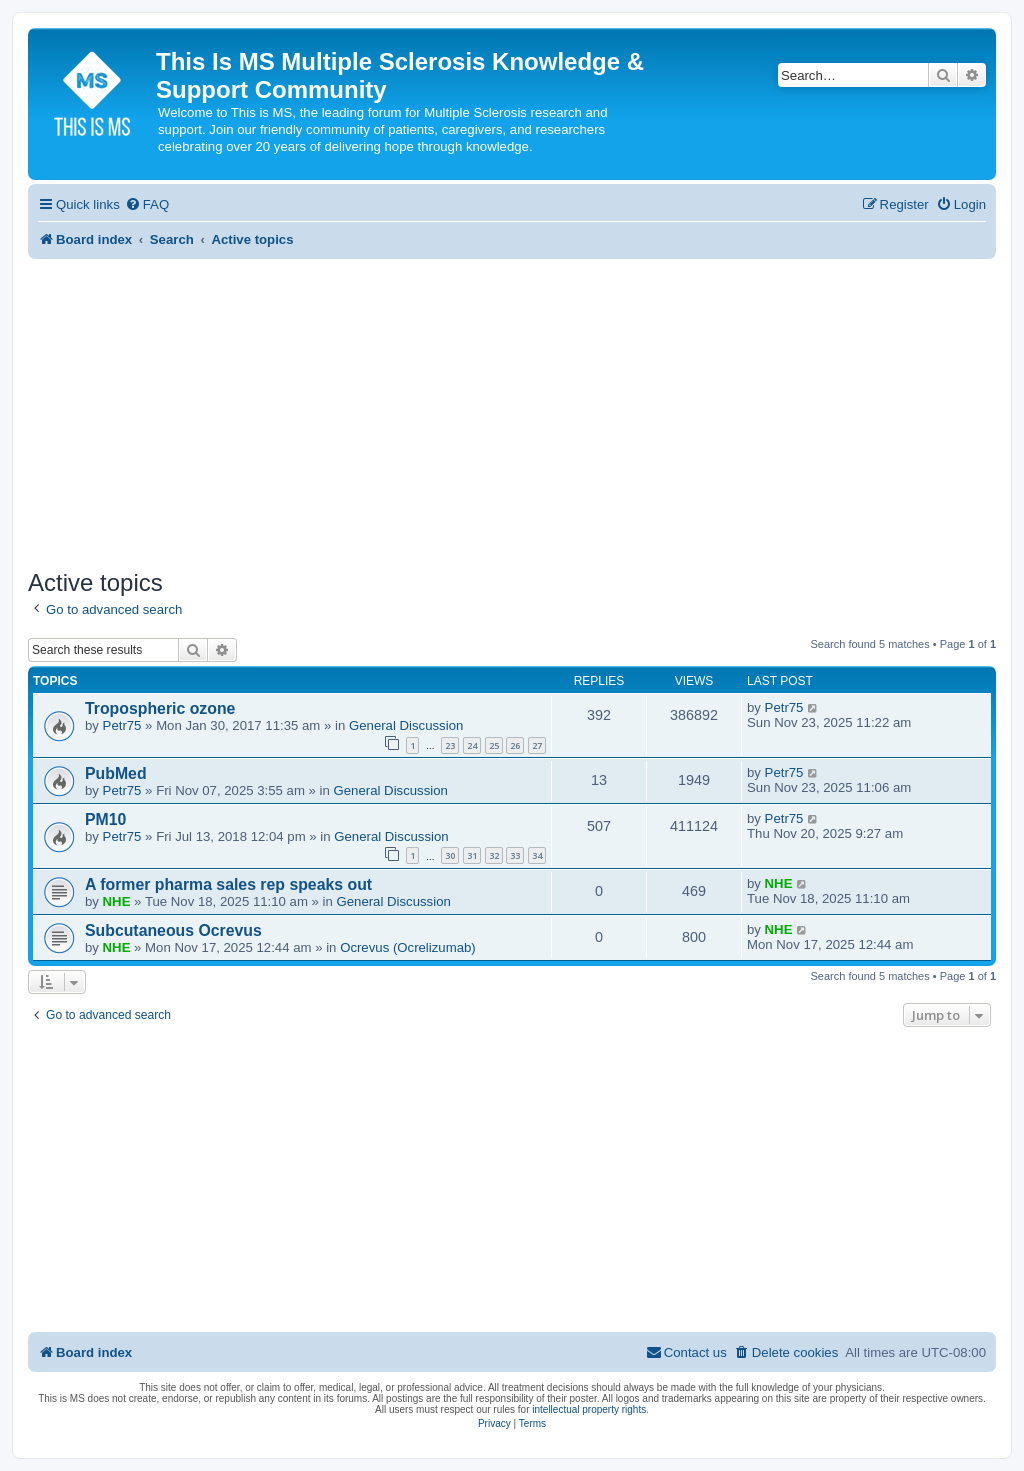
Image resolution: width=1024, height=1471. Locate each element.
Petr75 (122, 725)
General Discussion (406, 725)
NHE (117, 901)
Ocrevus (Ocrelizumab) (408, 947)
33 (515, 855)
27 (537, 745)
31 (472, 855)
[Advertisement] (512, 409)
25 (494, 745)
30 (450, 855)
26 (515, 745)
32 (494, 855)
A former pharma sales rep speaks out (228, 884)
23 (450, 745)
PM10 (105, 819)
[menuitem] (147, 204)
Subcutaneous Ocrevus (173, 930)
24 (472, 745)
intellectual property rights (589, 1409)
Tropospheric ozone (160, 708)
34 (537, 855)
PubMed (116, 773)
